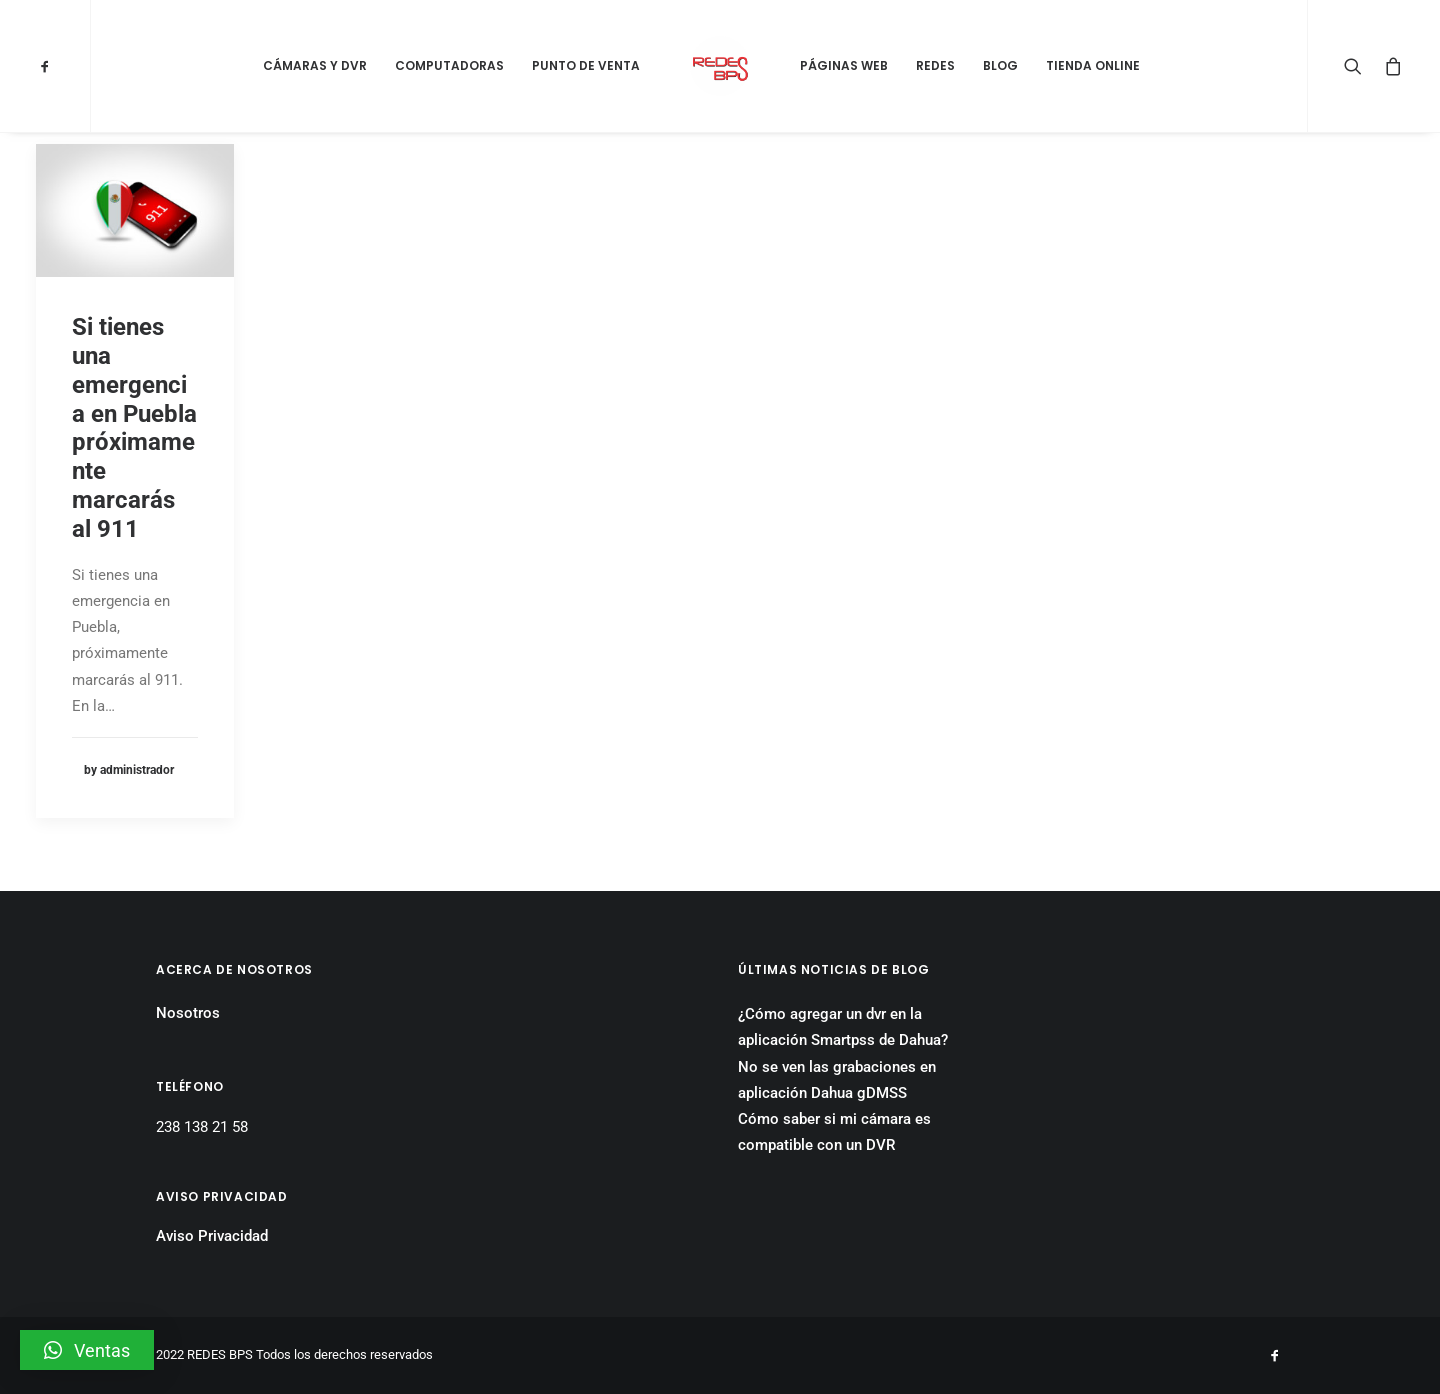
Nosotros (188, 1013)
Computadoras (449, 65)
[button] (87, 1350)
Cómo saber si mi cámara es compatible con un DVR (834, 1132)
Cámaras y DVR (315, 65)
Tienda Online (1093, 65)
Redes (935, 65)
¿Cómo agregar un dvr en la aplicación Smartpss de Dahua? (843, 1027)
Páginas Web (844, 65)
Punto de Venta (586, 65)
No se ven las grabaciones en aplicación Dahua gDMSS (837, 1080)
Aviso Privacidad (212, 1236)
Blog (1000, 65)
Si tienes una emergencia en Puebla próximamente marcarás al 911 (134, 428)
